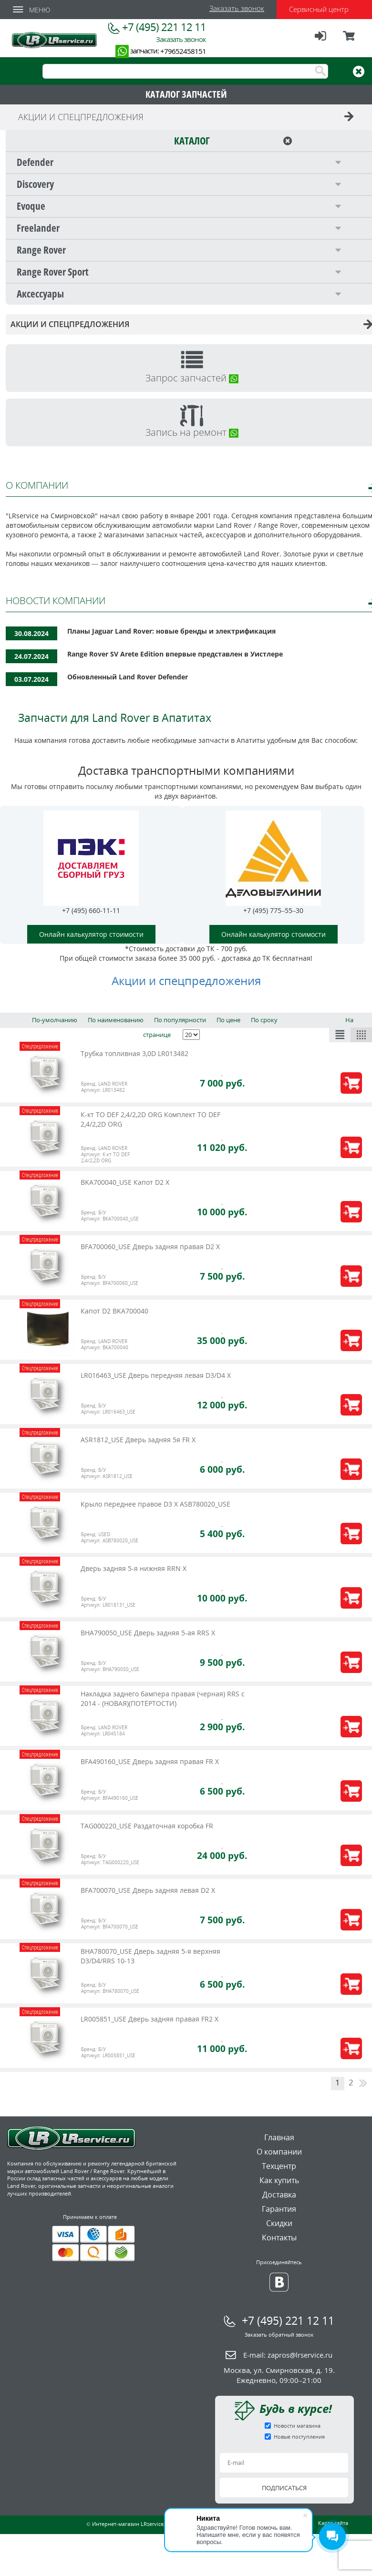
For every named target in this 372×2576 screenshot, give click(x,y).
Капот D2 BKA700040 (114, 1310)
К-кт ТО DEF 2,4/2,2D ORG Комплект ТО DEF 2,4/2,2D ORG (150, 1119)
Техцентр (279, 2166)
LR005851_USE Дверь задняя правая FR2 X (149, 2018)
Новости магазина (297, 2425)
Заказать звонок (236, 8)
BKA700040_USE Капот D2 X (125, 1182)
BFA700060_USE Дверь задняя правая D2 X (150, 1246)
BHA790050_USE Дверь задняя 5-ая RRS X (148, 1632)
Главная (279, 2137)
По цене (228, 1020)
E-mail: (287, 2355)
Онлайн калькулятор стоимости (91, 934)
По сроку (264, 1020)
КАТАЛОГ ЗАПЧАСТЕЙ (186, 94)
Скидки (279, 2223)
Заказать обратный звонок (279, 2334)
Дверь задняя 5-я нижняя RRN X (133, 1568)
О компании (279, 2151)
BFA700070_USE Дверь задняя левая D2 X (148, 1890)
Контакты (279, 2237)
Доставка (279, 2194)
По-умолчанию (54, 1020)
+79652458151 (183, 51)
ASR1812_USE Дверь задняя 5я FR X (138, 1439)
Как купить (279, 2180)
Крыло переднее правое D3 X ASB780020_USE (155, 1504)
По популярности (180, 1020)
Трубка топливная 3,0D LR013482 (134, 1053)
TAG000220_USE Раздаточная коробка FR (147, 1825)
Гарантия (279, 2209)
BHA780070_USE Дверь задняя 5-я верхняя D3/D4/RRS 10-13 (150, 1956)
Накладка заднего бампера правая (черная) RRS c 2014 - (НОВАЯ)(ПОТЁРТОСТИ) (163, 1698)
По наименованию (116, 1020)
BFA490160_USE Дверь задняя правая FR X (150, 1761)
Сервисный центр (319, 9)
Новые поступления (299, 2436)
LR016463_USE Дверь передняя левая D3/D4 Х (156, 1375)
